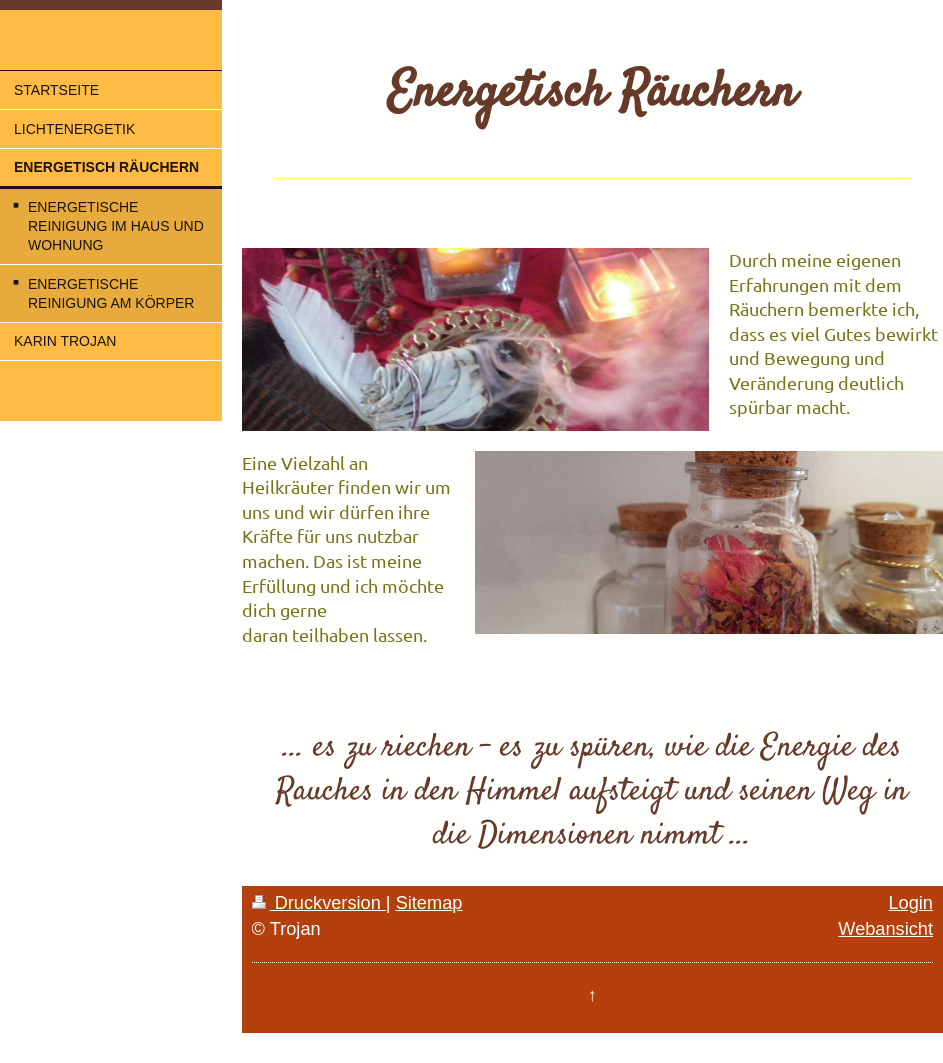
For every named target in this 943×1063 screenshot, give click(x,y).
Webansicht (885, 929)
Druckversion (319, 903)
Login (910, 903)
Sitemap (429, 903)
